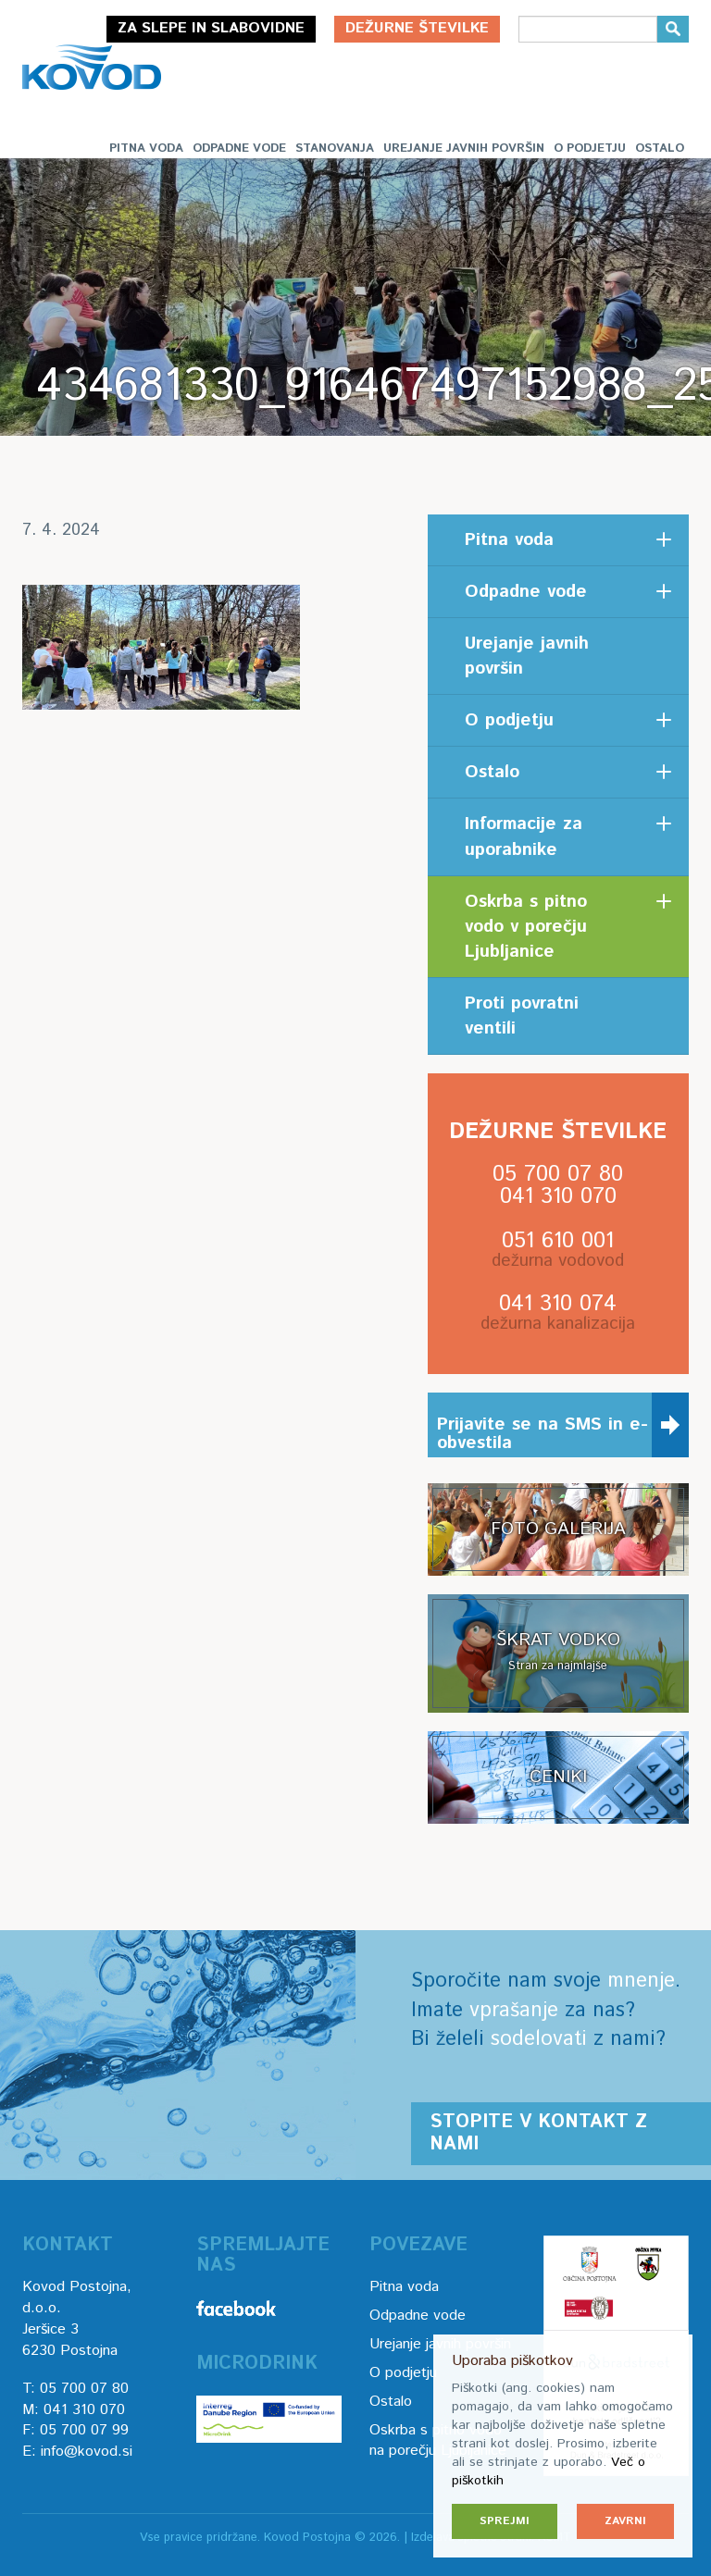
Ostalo (659, 148)
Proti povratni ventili (522, 1016)
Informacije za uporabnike (523, 836)
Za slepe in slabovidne (211, 28)
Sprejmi (505, 2521)
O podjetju (590, 148)
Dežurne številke (417, 28)
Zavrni (625, 2521)
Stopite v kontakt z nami (538, 2133)
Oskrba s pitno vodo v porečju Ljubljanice (526, 926)
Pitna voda (146, 148)
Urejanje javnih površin (463, 148)
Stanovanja (334, 148)
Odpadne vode (239, 148)
